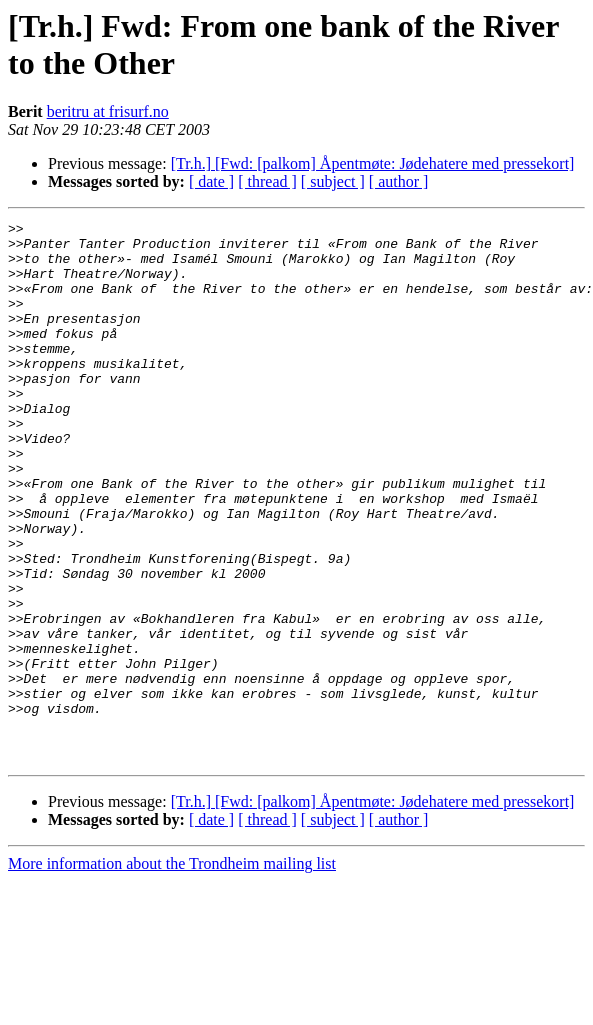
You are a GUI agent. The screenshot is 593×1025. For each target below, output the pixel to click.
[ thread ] (267, 181)
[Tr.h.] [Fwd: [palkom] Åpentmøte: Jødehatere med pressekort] (373, 163)
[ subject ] (333, 181)
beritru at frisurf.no (108, 111)
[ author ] (399, 181)
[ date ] (211, 181)
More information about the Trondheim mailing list (172, 971)
